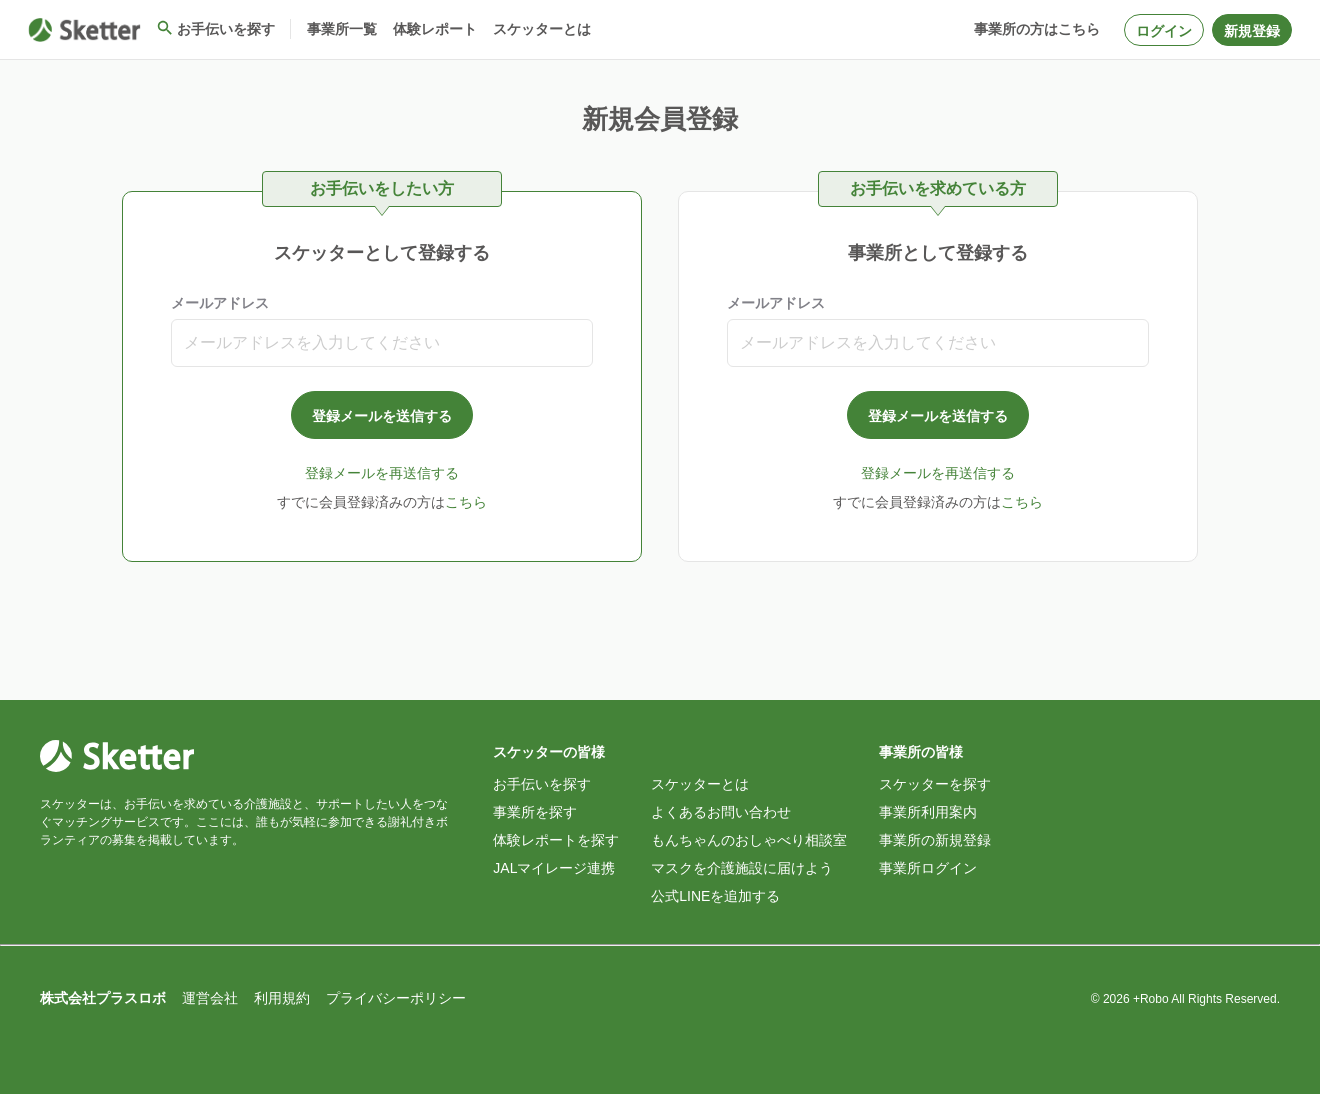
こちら (466, 502)
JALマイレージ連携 (554, 868)
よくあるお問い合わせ (721, 812)
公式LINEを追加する (715, 896)
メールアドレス (220, 303)
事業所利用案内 (928, 812)
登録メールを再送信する (382, 473)
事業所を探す (535, 812)
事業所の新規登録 (935, 840)
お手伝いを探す (542, 784)
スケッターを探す (935, 784)
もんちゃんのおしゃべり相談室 (749, 840)
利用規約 (282, 998)
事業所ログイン (928, 868)
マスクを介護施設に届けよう (742, 868)
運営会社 (210, 998)
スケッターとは (700, 784)
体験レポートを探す (556, 840)
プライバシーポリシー (396, 998)
